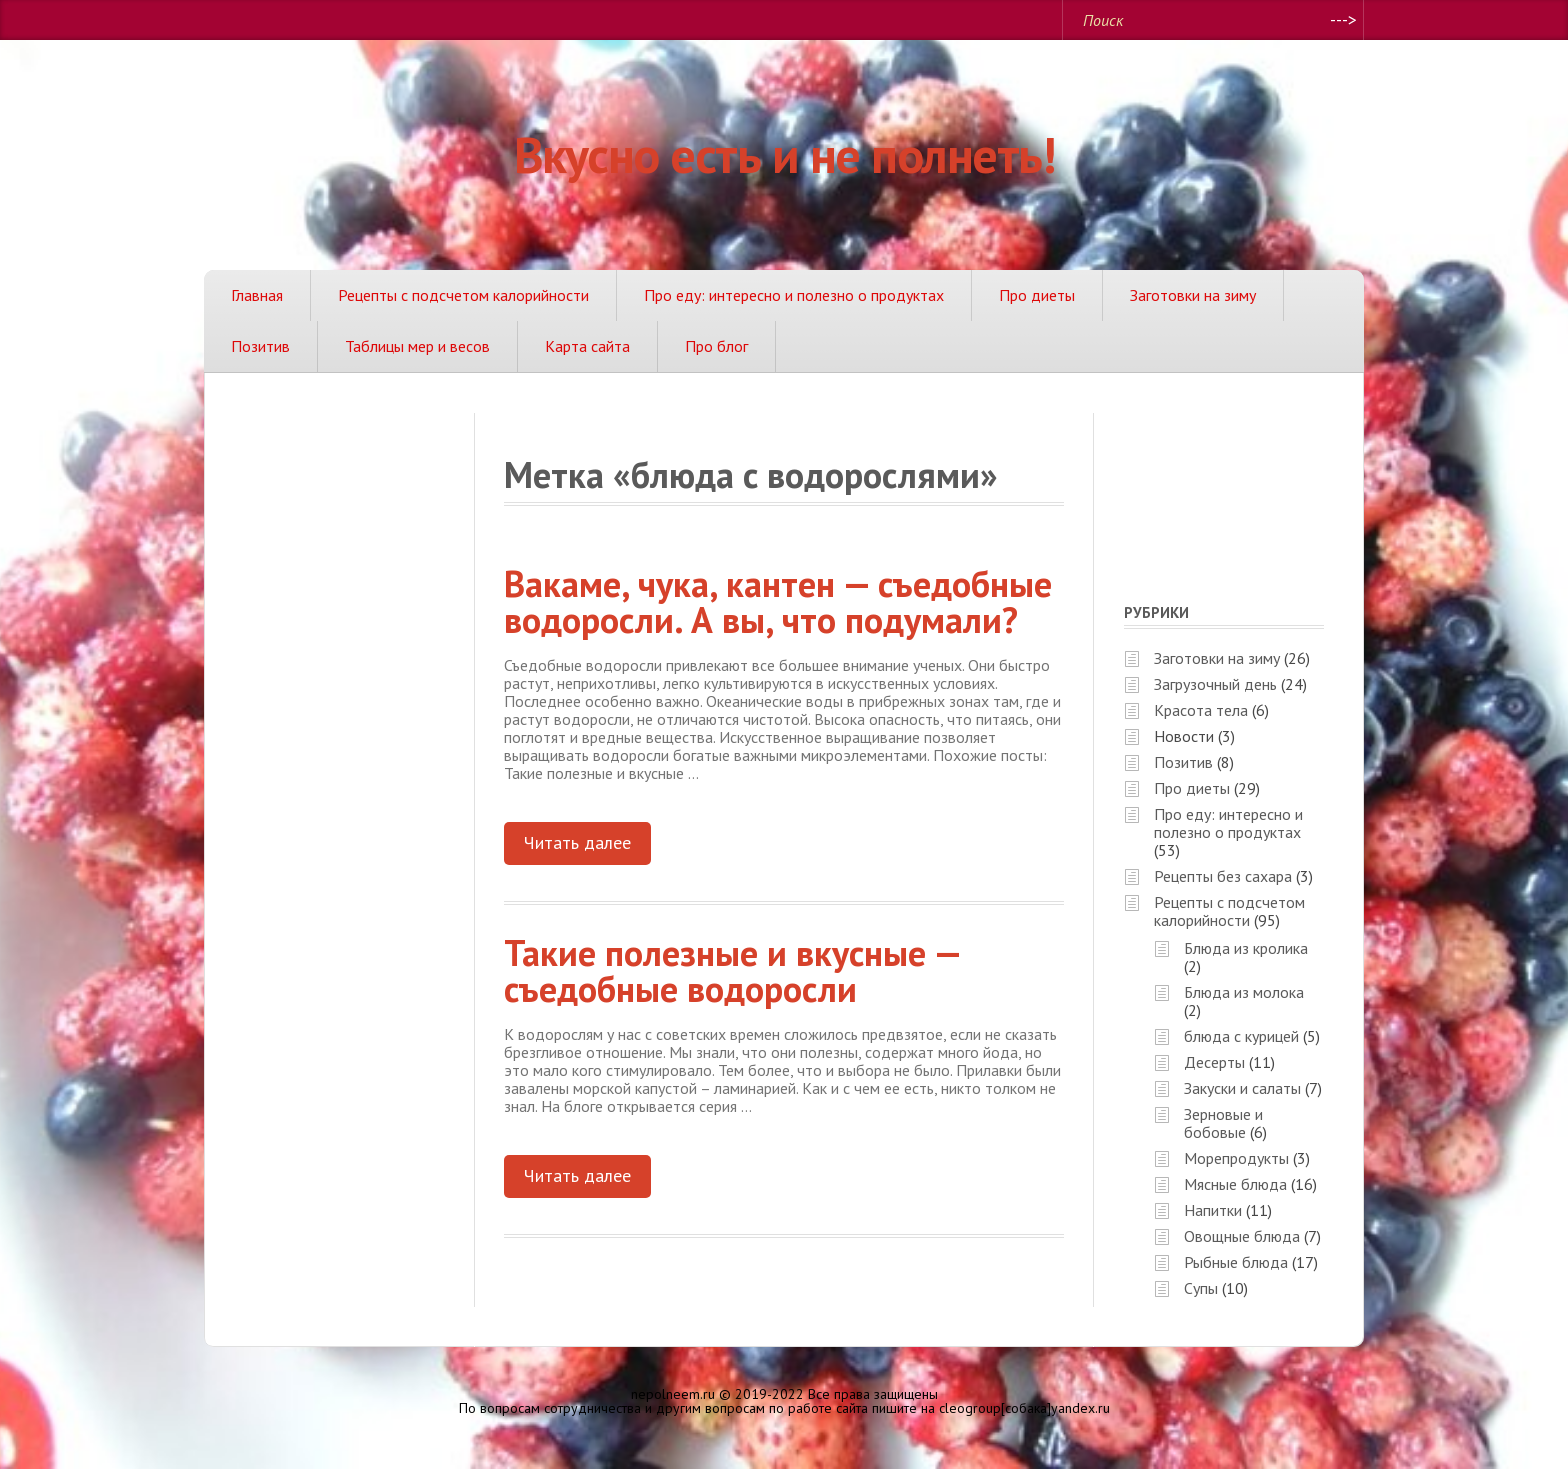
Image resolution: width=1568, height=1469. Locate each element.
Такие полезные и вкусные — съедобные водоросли (733, 970)
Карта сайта (587, 346)
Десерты (1214, 1062)
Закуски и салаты (1242, 1088)
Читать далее (577, 842)
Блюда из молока (1244, 992)
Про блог (716, 346)
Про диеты (1037, 295)
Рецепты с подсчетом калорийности (463, 295)
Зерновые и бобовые (1223, 1123)
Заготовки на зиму (1193, 295)
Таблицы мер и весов (417, 346)
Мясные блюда (1235, 1184)
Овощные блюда (1242, 1236)
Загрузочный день (1215, 684)
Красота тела (1201, 710)
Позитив (260, 346)
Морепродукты (1236, 1158)
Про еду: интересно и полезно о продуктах (794, 295)
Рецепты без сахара (1223, 876)
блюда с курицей (1241, 1036)
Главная (257, 295)
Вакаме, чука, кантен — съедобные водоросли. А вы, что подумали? (778, 601)
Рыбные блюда (1236, 1262)
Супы (1201, 1288)
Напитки (1213, 1210)
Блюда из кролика (1246, 948)
